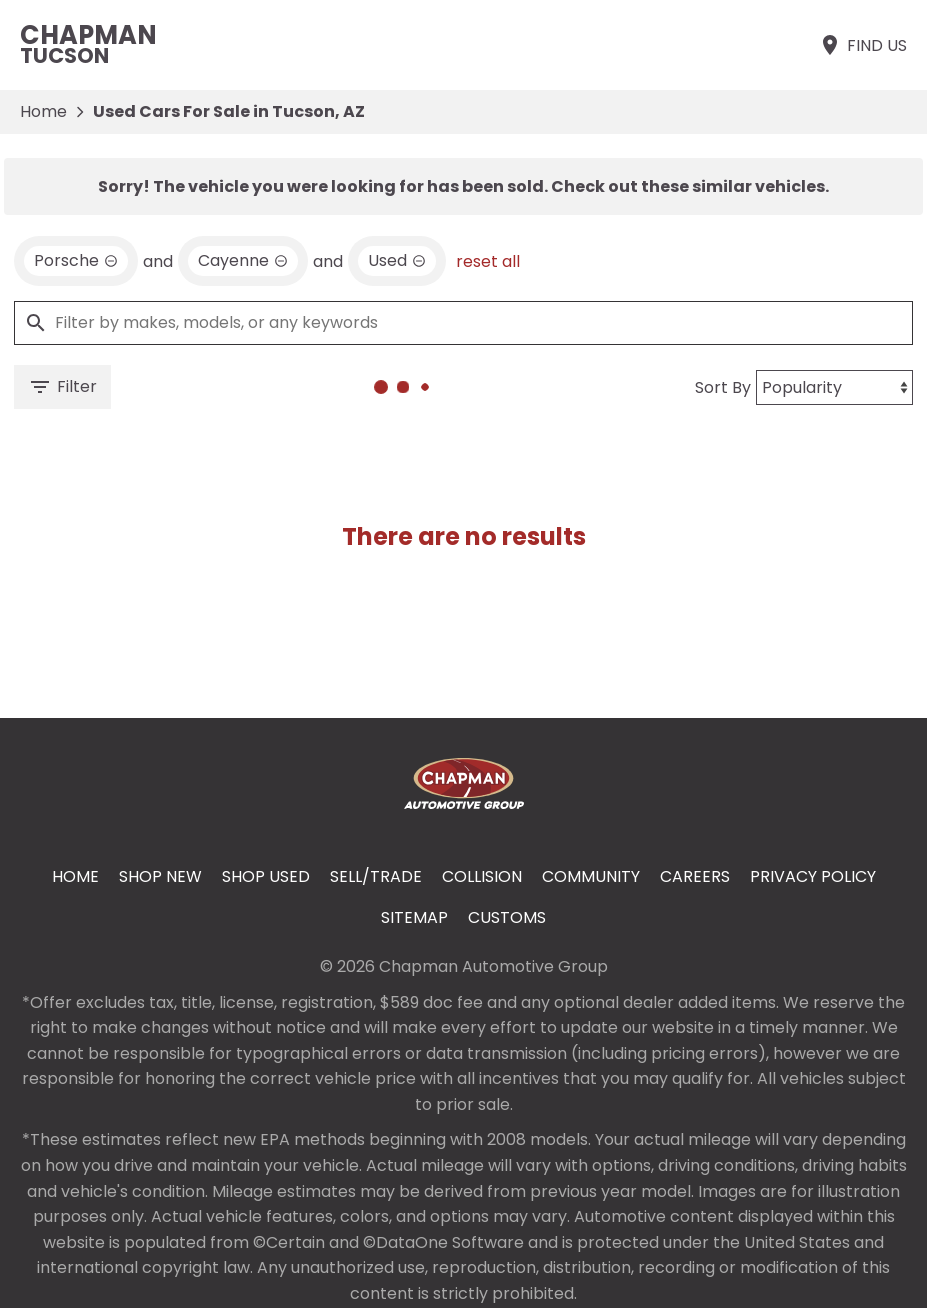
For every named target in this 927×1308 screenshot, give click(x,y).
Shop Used (266, 876)
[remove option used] (397, 261)
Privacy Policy (813, 876)
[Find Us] (862, 45)
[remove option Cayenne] (243, 261)
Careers (695, 876)
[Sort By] (834, 387)
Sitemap (414, 917)
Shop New (160, 876)
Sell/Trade (376, 876)
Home (43, 111)
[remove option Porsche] (76, 261)
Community (591, 876)
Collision (482, 876)
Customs (507, 917)
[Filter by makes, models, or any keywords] (463, 323)
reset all (488, 261)
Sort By (723, 387)
